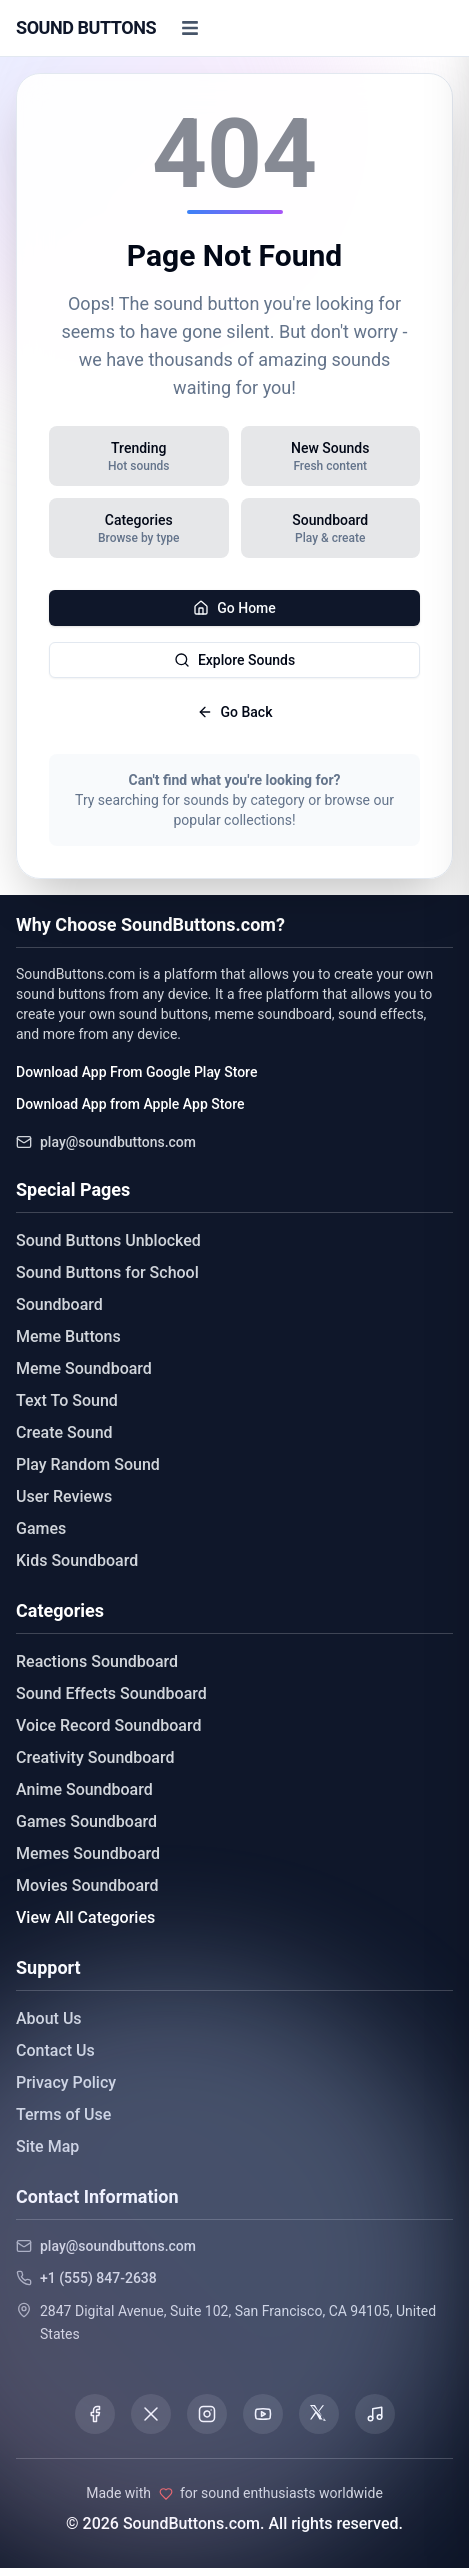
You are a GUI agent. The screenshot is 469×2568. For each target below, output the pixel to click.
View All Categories (85, 1917)
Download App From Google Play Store (136, 1072)
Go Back (235, 712)
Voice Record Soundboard (108, 1725)
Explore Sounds (234, 660)
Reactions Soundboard (97, 1661)
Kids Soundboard (77, 1560)
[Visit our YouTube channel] (263, 2414)
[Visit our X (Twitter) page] (151, 2414)
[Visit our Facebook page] (95, 2414)
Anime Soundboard (84, 1789)
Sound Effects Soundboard (111, 1693)
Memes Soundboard (88, 1853)
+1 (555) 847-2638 (98, 2278)
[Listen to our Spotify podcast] (375, 2414)
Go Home (234, 608)
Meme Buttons (68, 1336)
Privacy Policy (66, 2082)
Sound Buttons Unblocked (108, 1240)
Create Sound (64, 1432)
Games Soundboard (86, 1821)
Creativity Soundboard (95, 1757)
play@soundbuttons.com (118, 1142)
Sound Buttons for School (107, 1272)
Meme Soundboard (84, 1368)
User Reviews (64, 1496)
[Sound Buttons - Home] (86, 28)
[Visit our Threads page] (319, 2414)
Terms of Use (63, 2114)
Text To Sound (67, 1400)
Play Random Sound (88, 1464)
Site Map (47, 2146)
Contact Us (55, 2050)
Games (41, 1528)
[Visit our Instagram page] (207, 2414)
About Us (49, 2018)
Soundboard (59, 1304)
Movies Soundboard (87, 1885)
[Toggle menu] (190, 28)
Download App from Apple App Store (130, 1104)
